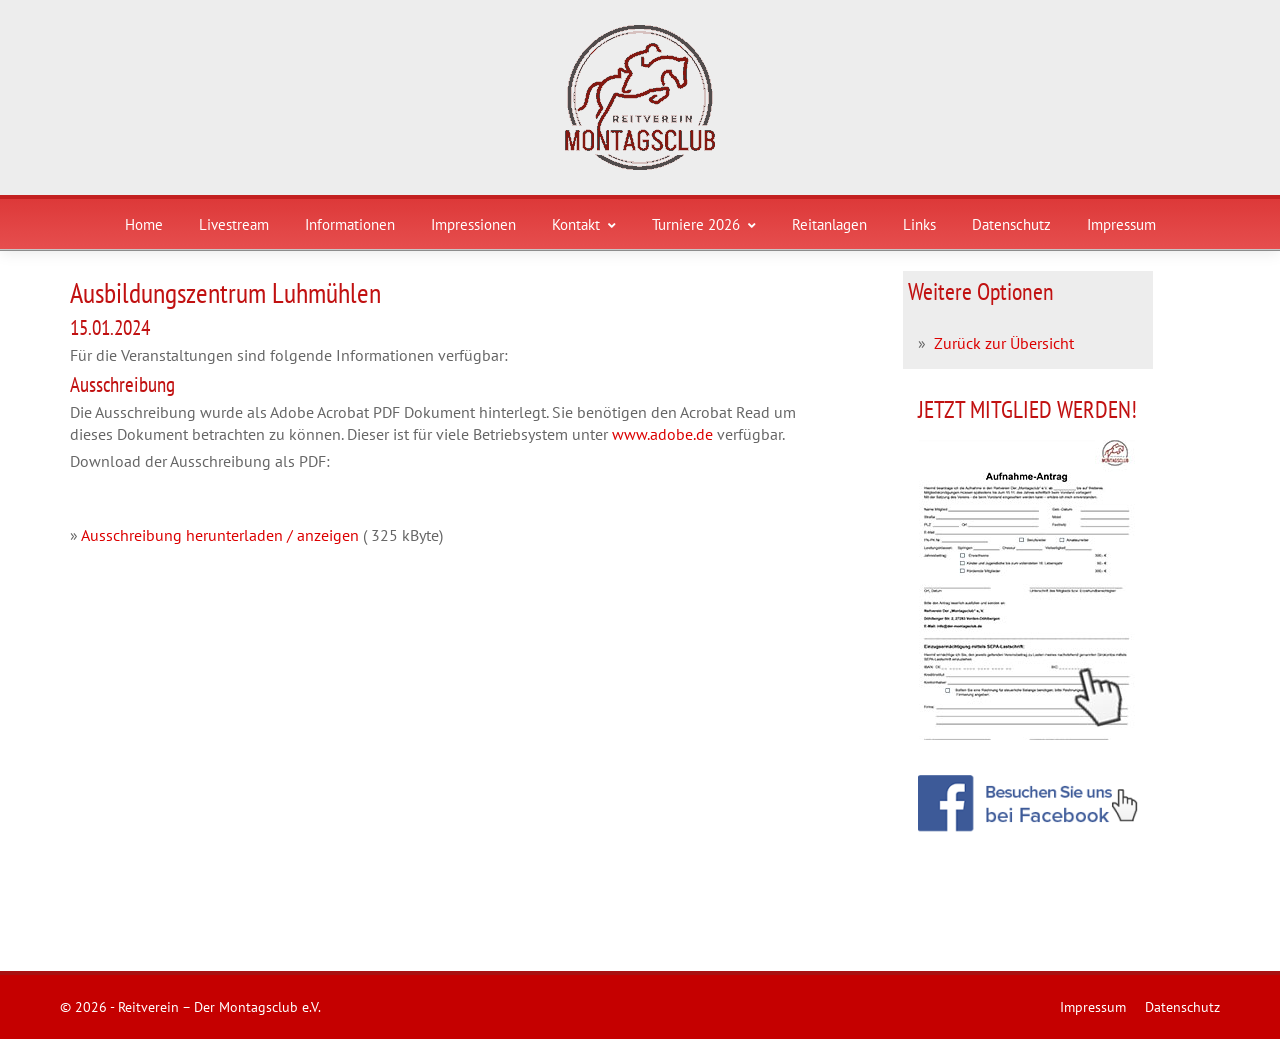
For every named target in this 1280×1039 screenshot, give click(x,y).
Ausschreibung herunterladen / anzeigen (220, 535)
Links (919, 224)
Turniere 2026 (704, 224)
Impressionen (473, 224)
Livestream (234, 224)
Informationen (350, 224)
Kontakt (584, 224)
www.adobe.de (662, 434)
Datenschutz (1011, 224)
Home (144, 224)
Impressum (1121, 224)
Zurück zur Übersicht (1004, 343)
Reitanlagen (829, 224)
